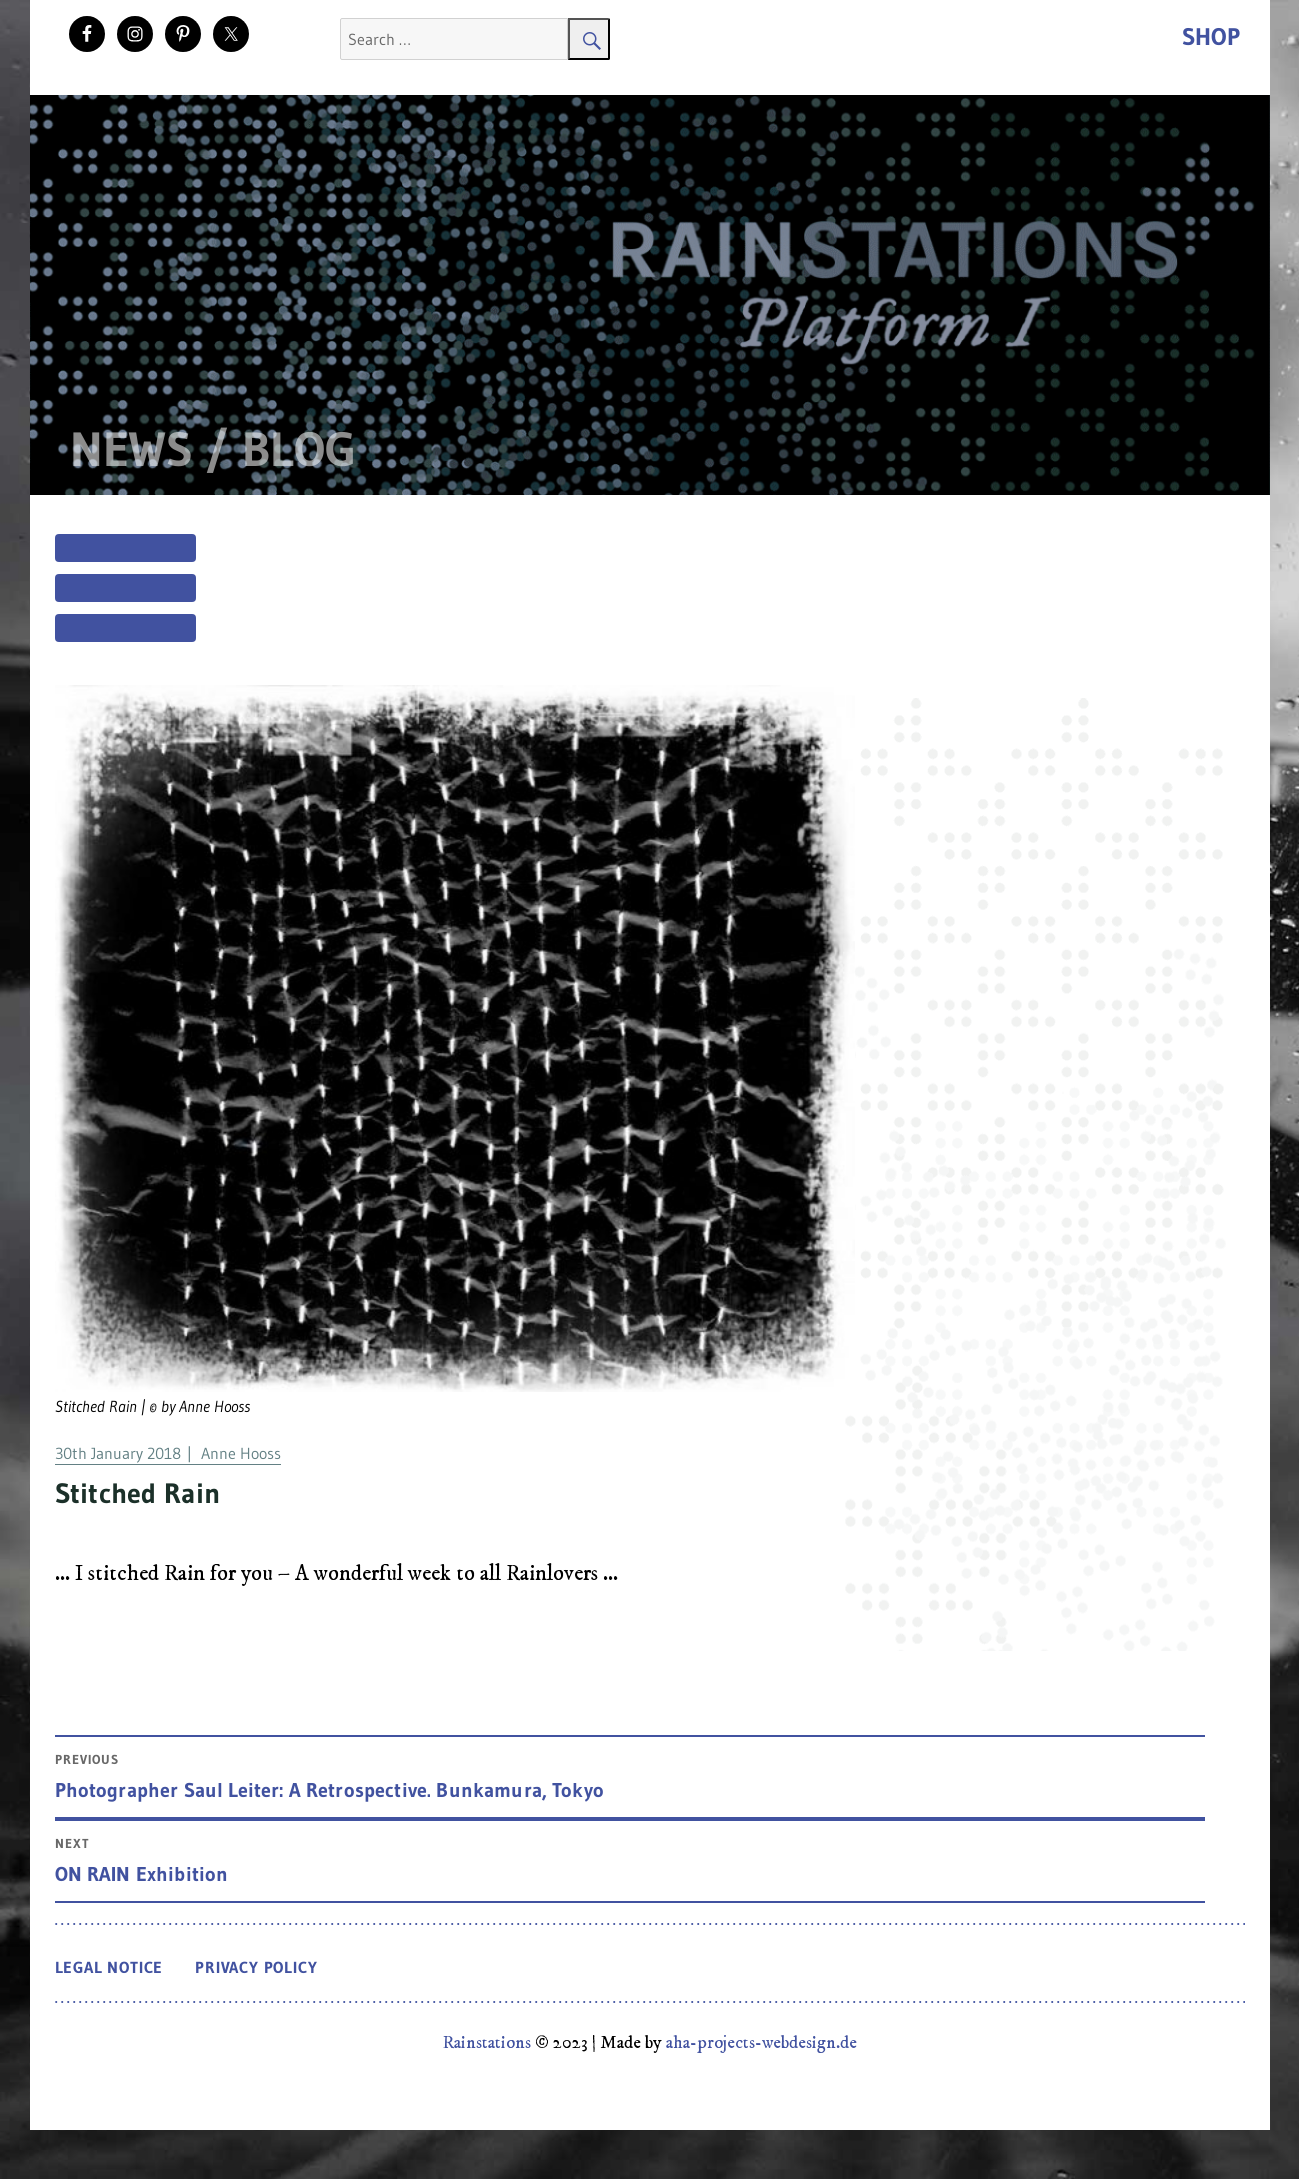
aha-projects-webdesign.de (761, 2043)
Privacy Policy (256, 1967)
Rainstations (487, 2043)
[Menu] (125, 580)
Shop (1211, 36)
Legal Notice (109, 1967)
